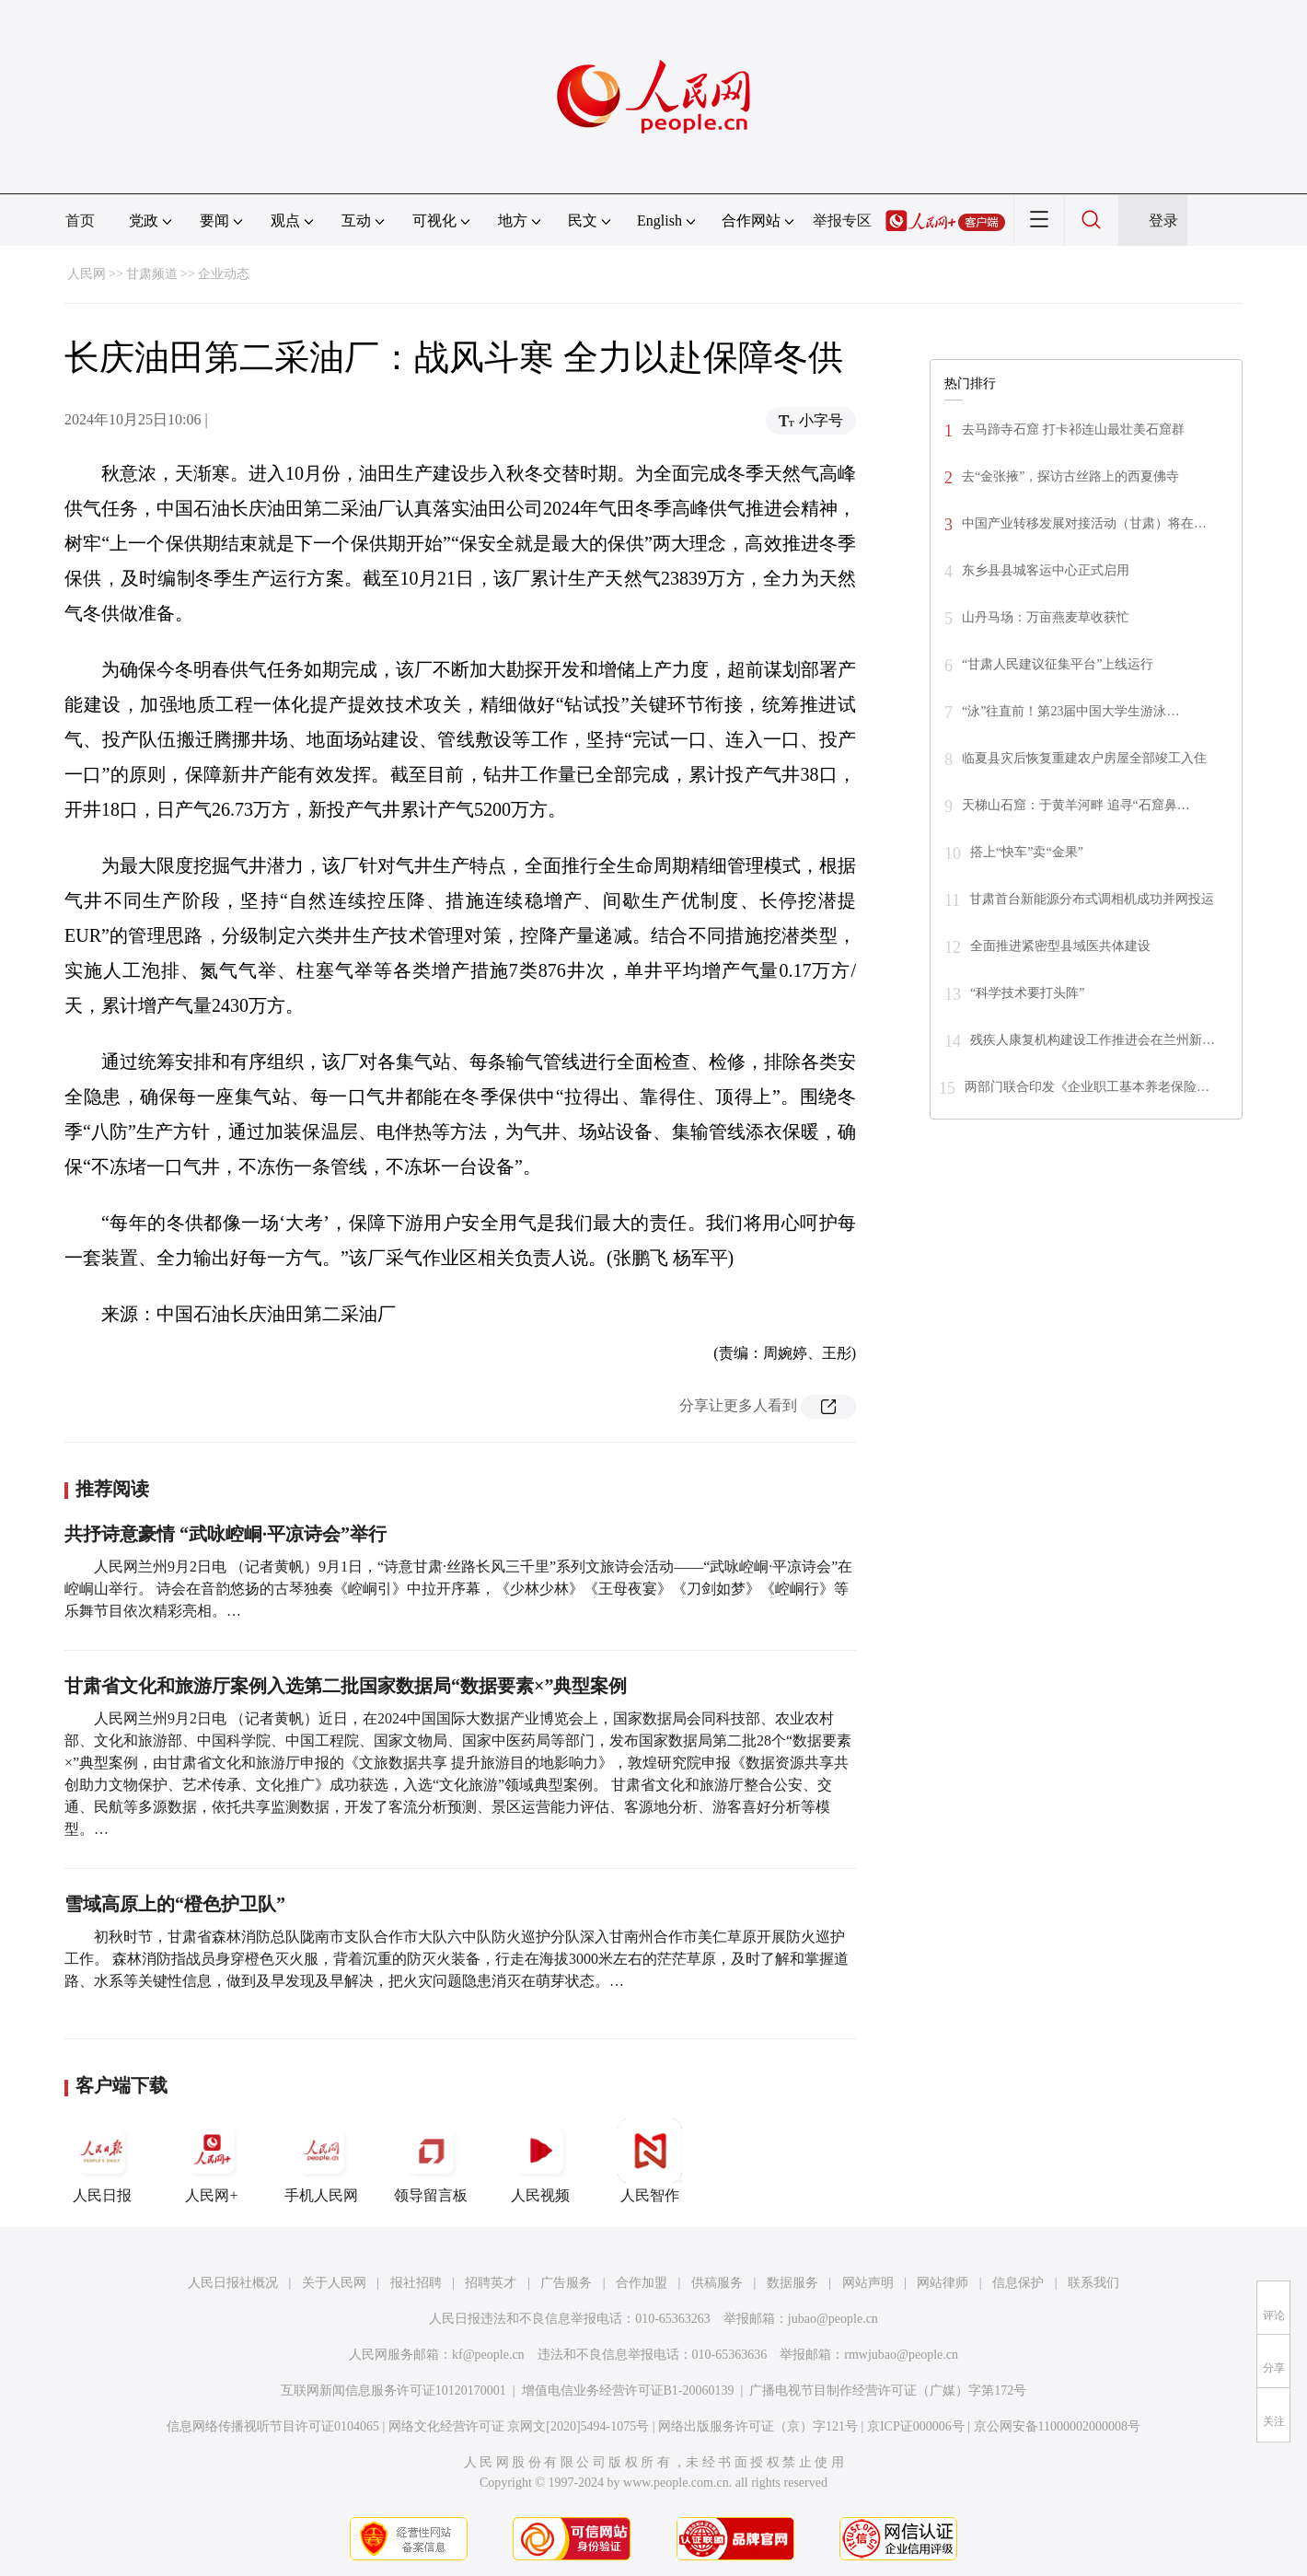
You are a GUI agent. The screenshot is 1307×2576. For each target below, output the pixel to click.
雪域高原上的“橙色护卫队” (174, 1904)
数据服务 (792, 2283)
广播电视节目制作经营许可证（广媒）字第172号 (887, 2390)
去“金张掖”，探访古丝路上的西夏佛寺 (1070, 476)
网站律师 (942, 2283)
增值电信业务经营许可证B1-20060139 (628, 2390)
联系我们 (1093, 2283)
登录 (1163, 220)
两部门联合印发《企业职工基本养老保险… (1087, 1087)
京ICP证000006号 (916, 2426)
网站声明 (868, 2283)
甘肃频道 (152, 274)
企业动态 (223, 274)
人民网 (86, 274)
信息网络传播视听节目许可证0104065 (273, 2426)
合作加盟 (641, 2283)
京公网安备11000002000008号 (1057, 2426)
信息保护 (1018, 2283)
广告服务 (566, 2283)
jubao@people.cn (833, 2319)
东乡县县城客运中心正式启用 (1045, 570)
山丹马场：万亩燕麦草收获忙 (1045, 617)
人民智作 (650, 2160)
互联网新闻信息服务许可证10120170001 (393, 2390)
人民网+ (211, 2160)
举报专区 (842, 220)
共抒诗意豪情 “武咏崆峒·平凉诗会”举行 (225, 1534)
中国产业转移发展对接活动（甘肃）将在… (1084, 523)
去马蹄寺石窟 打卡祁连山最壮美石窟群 (1073, 429)
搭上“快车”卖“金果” (1026, 852)
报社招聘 (416, 2283)
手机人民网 (321, 2160)
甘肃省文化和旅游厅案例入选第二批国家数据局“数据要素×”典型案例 (345, 1686)
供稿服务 (717, 2283)
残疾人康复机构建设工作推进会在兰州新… (1092, 1040)
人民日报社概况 (233, 2283)
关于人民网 (334, 2283)
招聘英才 (490, 2283)
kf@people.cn (488, 2354)
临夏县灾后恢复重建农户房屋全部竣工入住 (1084, 758)
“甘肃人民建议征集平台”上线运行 (1057, 664)
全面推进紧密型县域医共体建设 (1060, 946)
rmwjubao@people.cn (901, 2354)
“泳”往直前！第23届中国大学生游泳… (1070, 711)
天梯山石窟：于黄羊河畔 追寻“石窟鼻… (1076, 805)
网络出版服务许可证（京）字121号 (758, 2426)
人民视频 (540, 2160)
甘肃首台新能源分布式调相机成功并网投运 (1091, 899)
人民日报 (102, 2160)
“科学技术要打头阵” (1027, 993)
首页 (80, 220)
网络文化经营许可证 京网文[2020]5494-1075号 (519, 2426)
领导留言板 (431, 2160)
